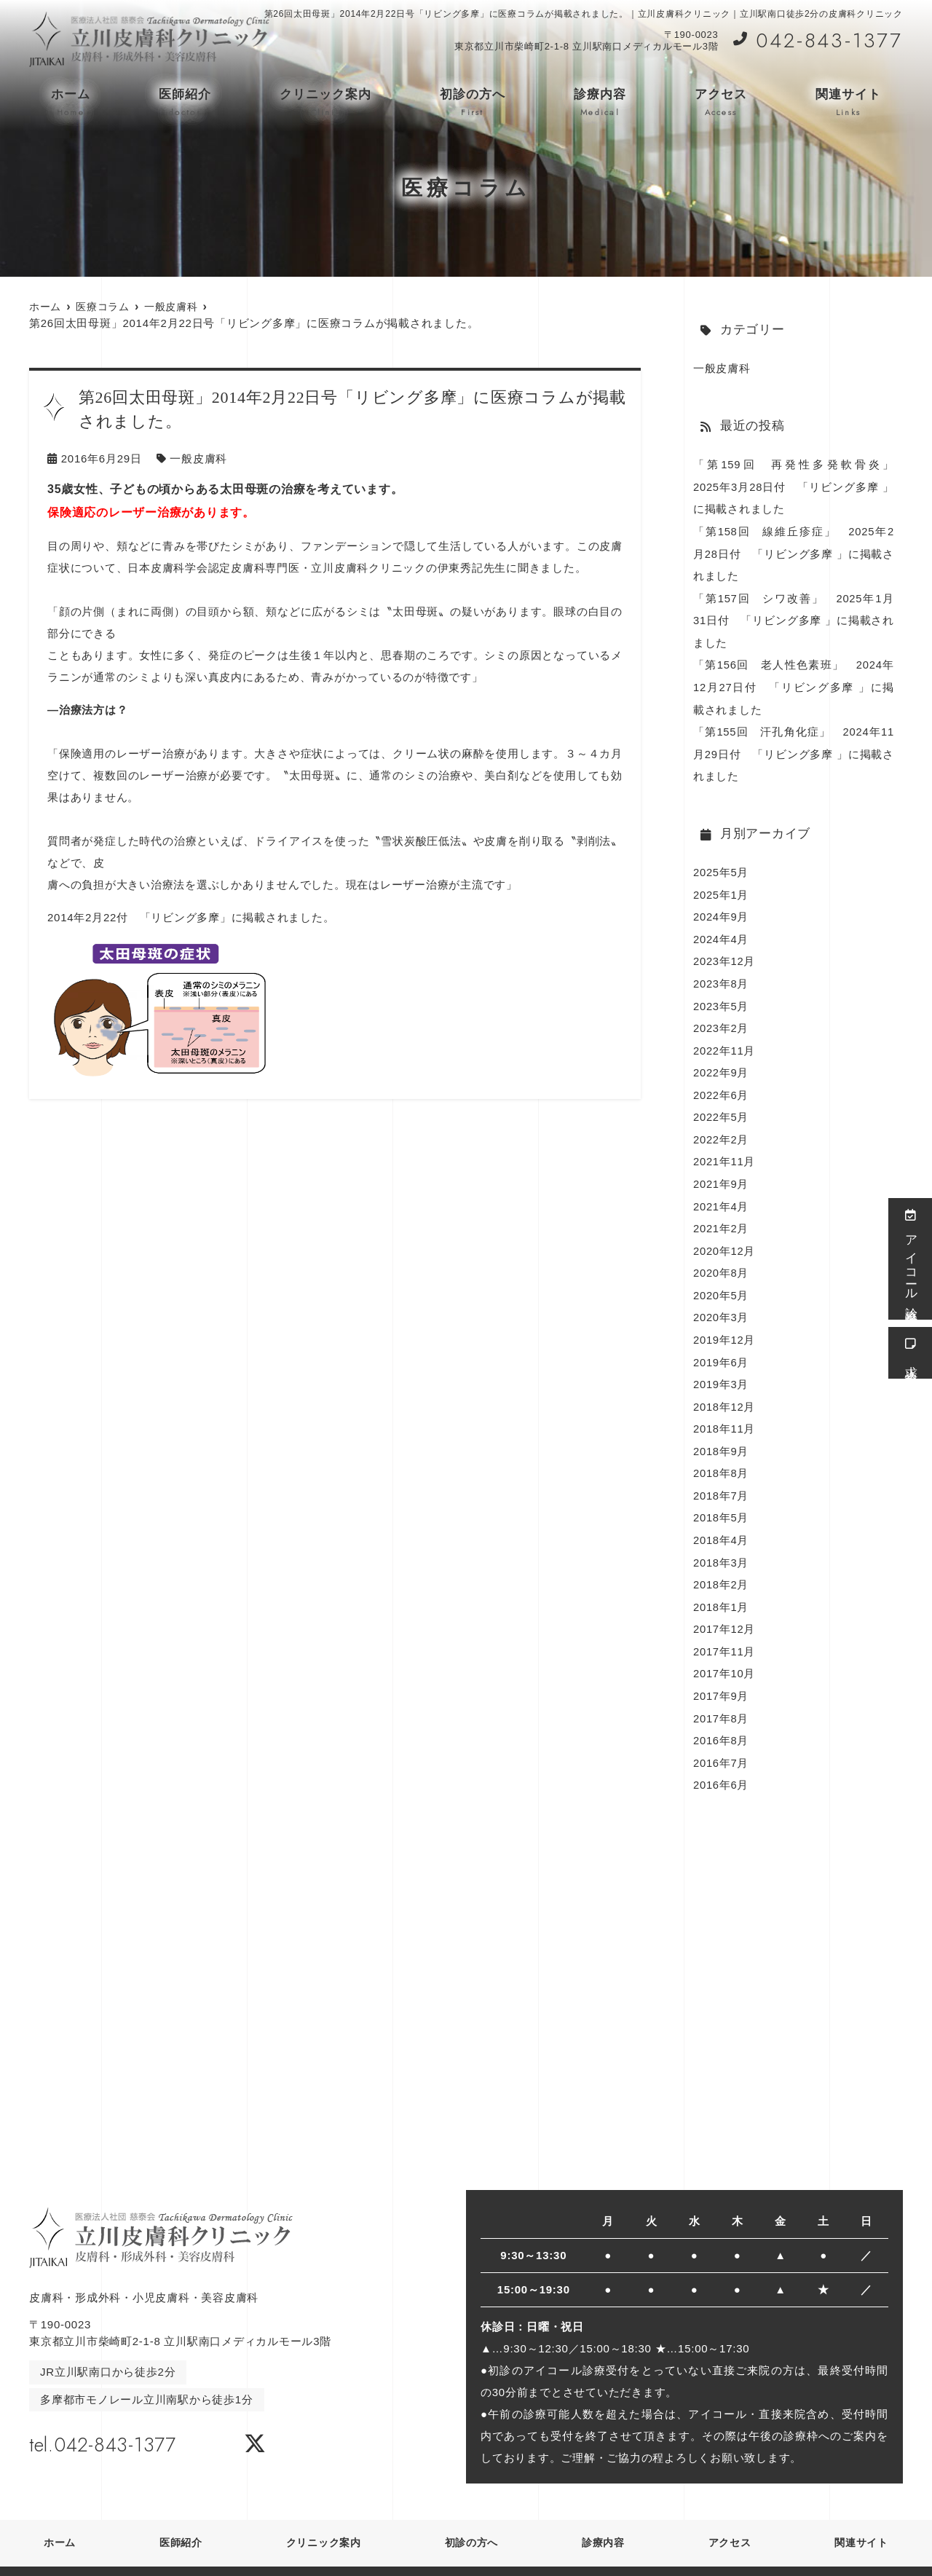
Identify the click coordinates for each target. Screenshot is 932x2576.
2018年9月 (721, 1433)
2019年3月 (721, 1368)
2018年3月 (721, 1543)
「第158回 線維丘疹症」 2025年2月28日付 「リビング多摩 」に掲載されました (793, 552)
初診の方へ (472, 103)
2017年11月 (724, 1630)
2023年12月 (724, 953)
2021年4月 (721, 1193)
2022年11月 (724, 1040)
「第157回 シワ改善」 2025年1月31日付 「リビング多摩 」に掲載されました (793, 617)
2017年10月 (724, 1652)
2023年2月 (721, 1018)
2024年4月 (721, 931)
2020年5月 (721, 1281)
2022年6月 (721, 1084)
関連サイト (848, 103)
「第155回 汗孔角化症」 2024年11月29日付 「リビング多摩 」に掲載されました (793, 748)
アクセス (721, 103)
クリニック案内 (325, 103)
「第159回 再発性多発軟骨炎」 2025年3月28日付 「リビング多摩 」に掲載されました (799, 486)
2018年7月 (721, 1477)
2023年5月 (721, 996)
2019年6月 (721, 1346)
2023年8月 (721, 975)
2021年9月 (721, 1171)
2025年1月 (721, 887)
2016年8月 (721, 1718)
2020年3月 (721, 1302)
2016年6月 (721, 1761)
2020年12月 (724, 1237)
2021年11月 (724, 1149)
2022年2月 (721, 1128)
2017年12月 (724, 1608)
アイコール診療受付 (910, 1259)
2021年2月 (721, 1215)
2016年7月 (721, 1739)
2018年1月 (721, 1586)
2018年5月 (721, 1499)
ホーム (70, 103)
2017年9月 (721, 1674)
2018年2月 (721, 1565)
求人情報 (910, 1353)
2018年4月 (721, 1521)
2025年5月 (721, 865)
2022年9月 (721, 1062)
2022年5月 (721, 1106)
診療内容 (600, 103)
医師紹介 (185, 103)
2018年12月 (724, 1390)
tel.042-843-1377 (122, 2419)
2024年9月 (721, 909)
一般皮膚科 (198, 458)
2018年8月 (721, 1455)
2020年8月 (721, 1259)
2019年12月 (724, 1324)
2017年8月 (721, 1696)
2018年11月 (724, 1412)
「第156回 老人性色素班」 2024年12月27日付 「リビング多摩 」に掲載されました (793, 683)
